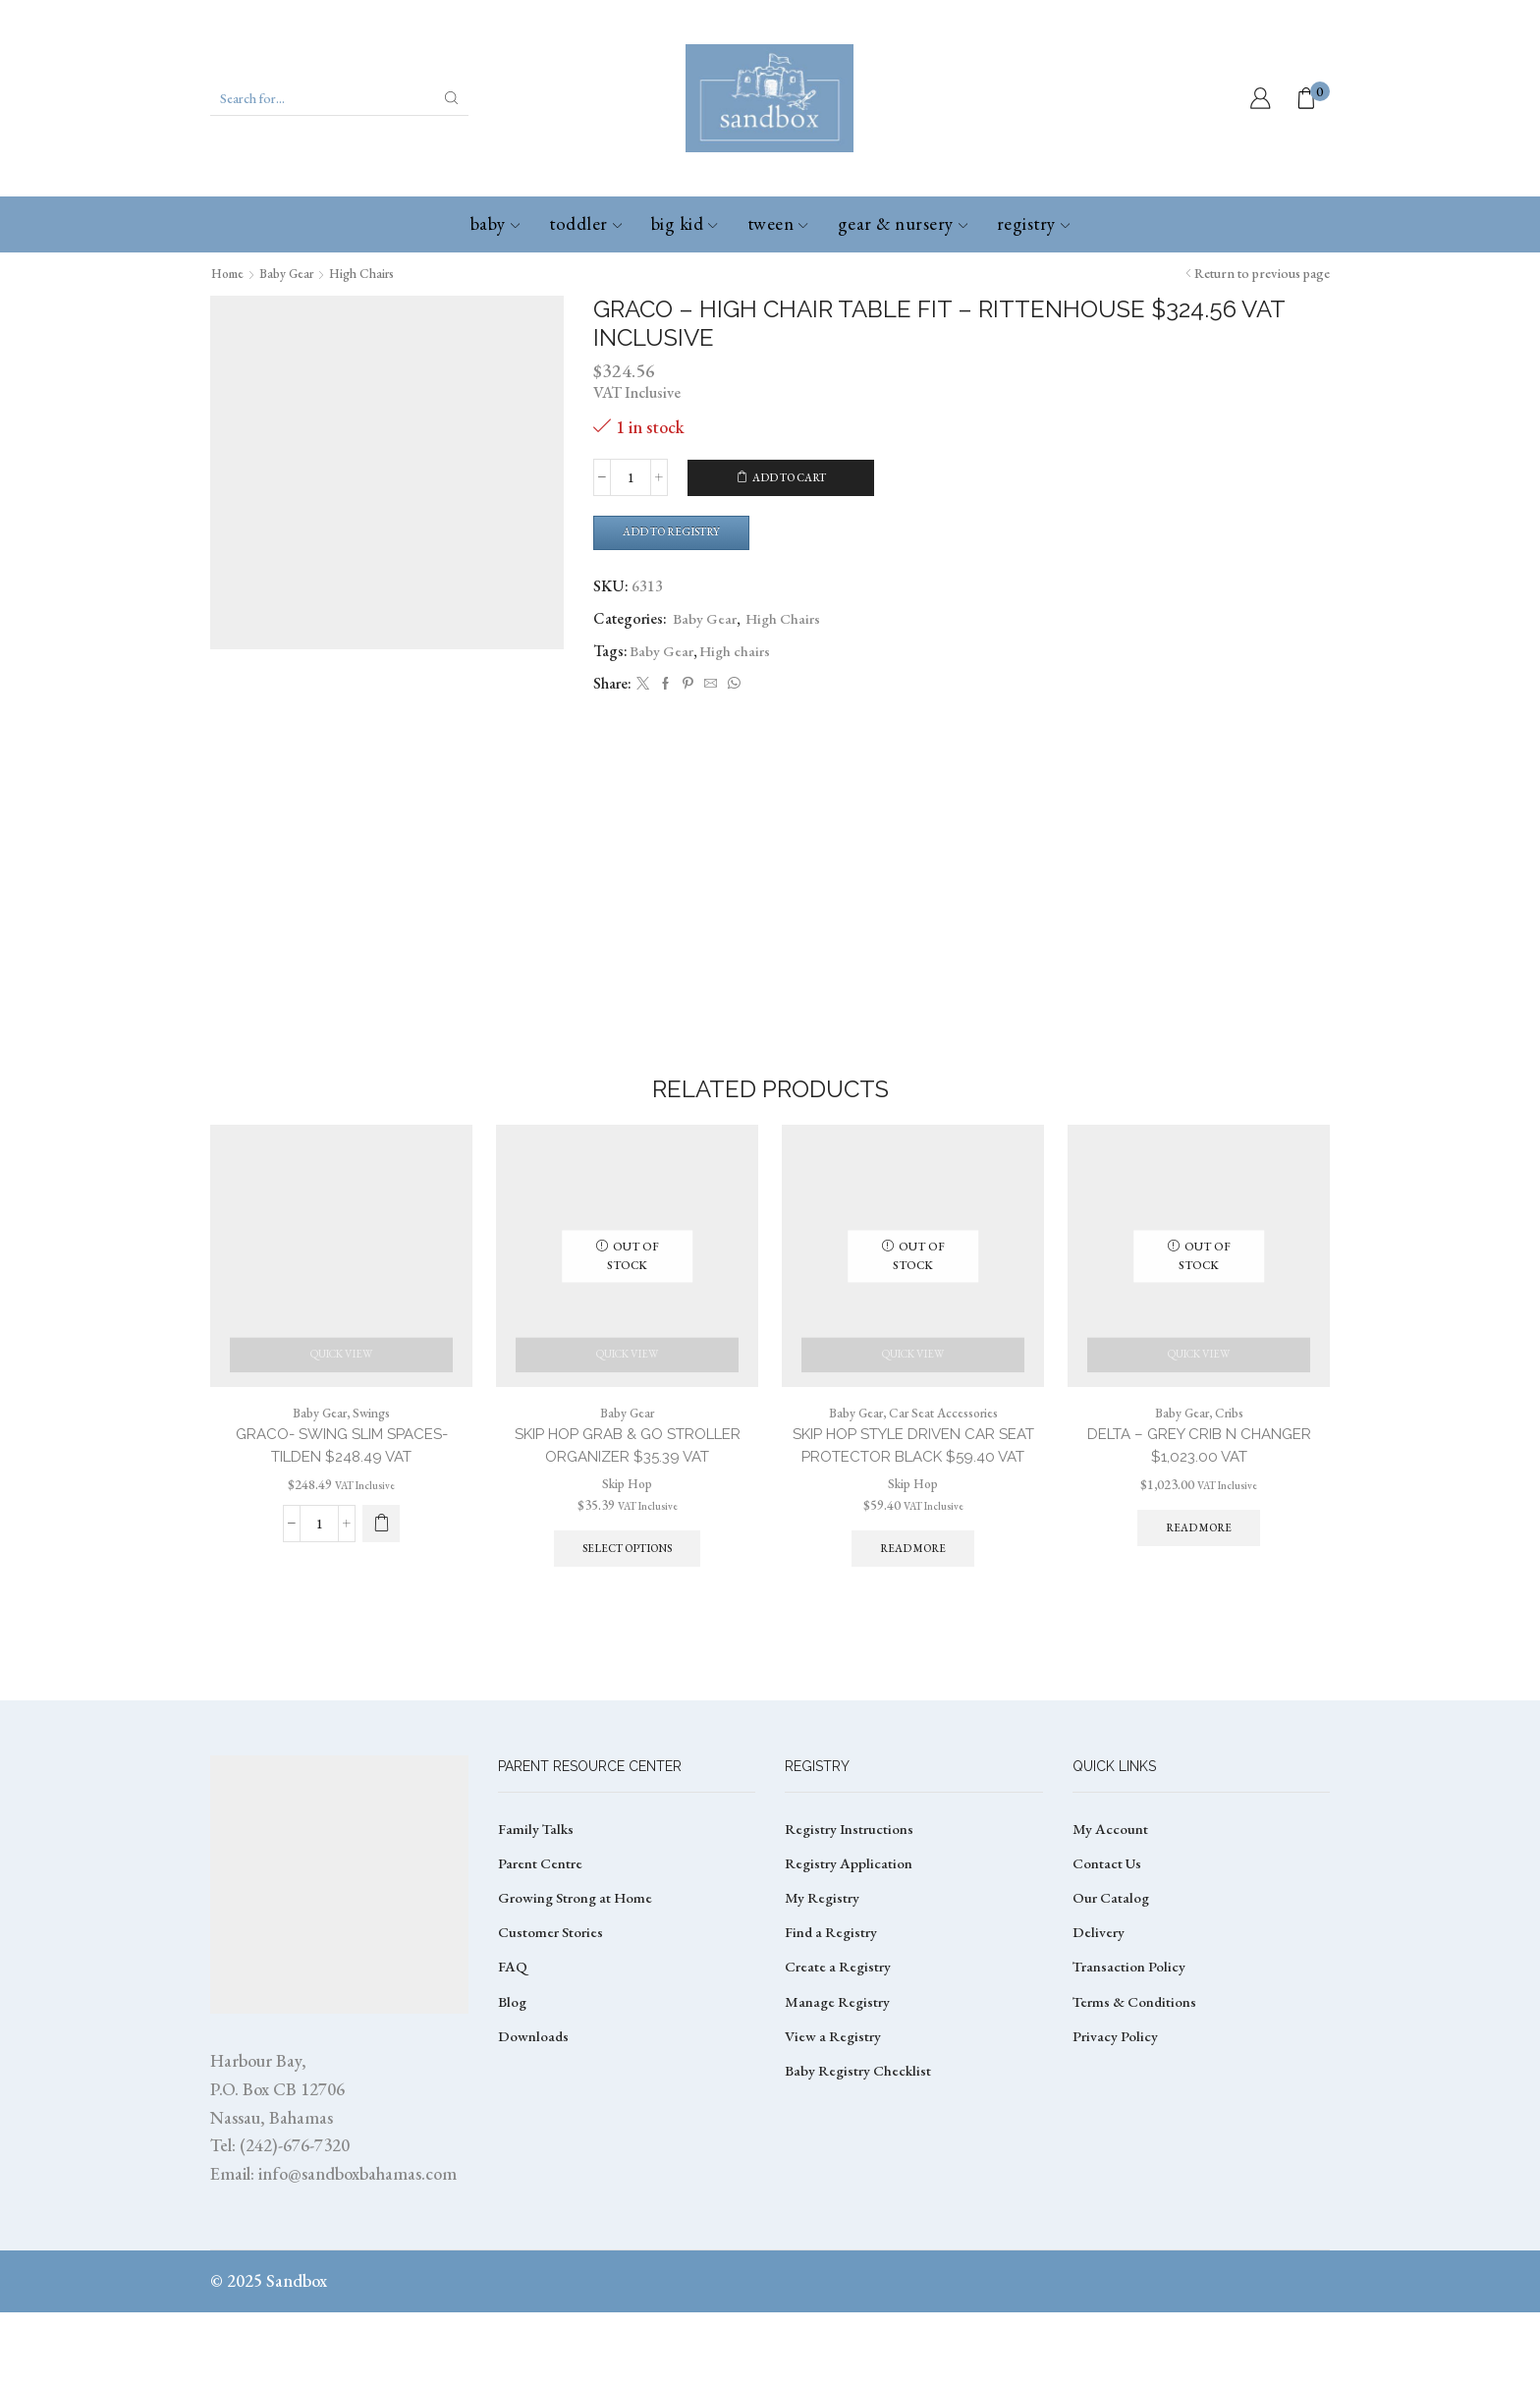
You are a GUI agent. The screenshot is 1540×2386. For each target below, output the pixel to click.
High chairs (736, 652)
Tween (777, 223)
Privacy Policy (1115, 2119)
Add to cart (789, 477)
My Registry (823, 1976)
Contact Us (1109, 1939)
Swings (374, 1436)
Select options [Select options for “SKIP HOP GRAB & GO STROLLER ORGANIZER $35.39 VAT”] (628, 1574)
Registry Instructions (851, 1903)
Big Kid (684, 223)
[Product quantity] (630, 477)
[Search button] (451, 98)
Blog (513, 2083)
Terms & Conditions (1137, 2083)
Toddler (585, 223)
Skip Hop (627, 1508)
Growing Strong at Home (578, 1976)
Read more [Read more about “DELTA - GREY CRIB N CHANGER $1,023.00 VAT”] (1199, 1554)
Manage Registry (839, 2083)
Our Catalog (1112, 1976)
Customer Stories (552, 2011)
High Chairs (375, 273)
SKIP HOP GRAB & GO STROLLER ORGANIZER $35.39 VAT (627, 1470)
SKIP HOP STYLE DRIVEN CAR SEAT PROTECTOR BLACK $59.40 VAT (913, 1482)
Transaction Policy (1130, 2047)
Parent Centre (540, 1939)
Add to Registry (679, 532)
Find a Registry (833, 2011)
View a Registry (834, 2119)
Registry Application (850, 1939)
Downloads (535, 2119)
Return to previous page (1262, 273)
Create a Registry (839, 2047)
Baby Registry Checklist (860, 2154)
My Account (1110, 1903)
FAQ (513, 2047)
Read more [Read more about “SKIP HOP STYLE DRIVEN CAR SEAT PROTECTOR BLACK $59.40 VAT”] (913, 1598)
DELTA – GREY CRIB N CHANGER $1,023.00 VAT (1198, 1470)
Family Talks (537, 1903)
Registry (1033, 223)
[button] (381, 1548)
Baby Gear (294, 273)
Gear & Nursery (902, 223)
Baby (495, 223)
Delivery (1098, 2011)
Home (229, 273)
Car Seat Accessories (946, 1436)
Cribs (1232, 1436)
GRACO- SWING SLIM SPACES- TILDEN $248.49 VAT (342, 1470)
